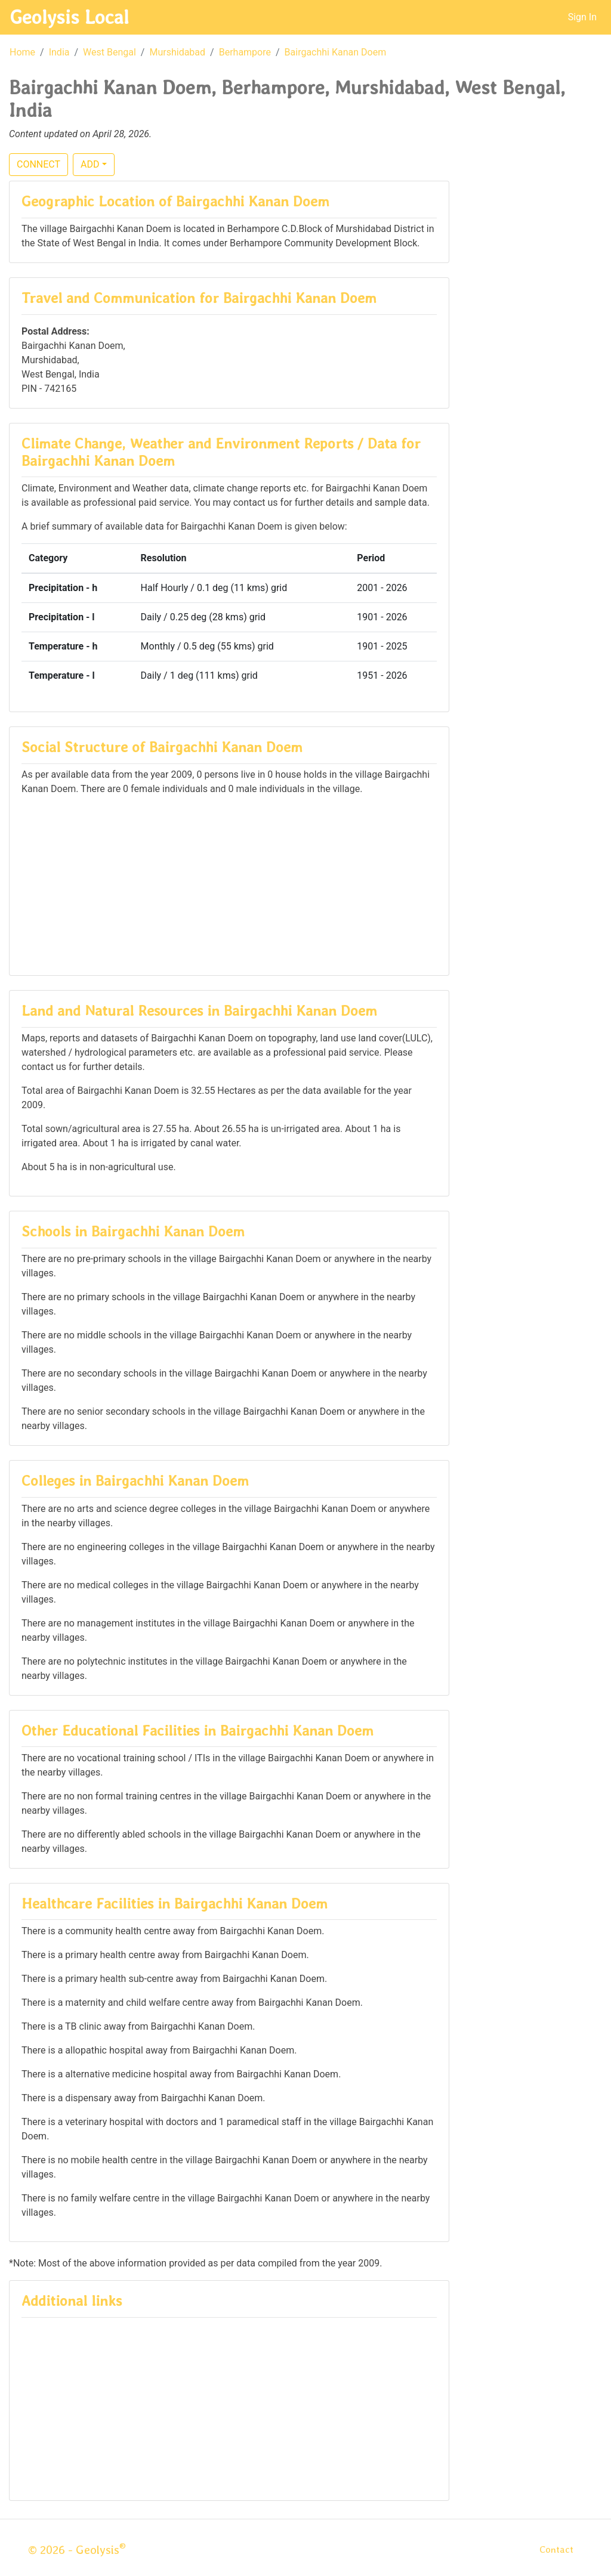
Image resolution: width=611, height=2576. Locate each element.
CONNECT (38, 164)
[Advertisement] (229, 879)
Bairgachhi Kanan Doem (336, 52)
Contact (556, 2549)
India (59, 52)
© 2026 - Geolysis (77, 2550)
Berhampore (245, 52)
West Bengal (109, 52)
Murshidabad (177, 52)
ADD (90, 164)
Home (22, 52)
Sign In (582, 17)
